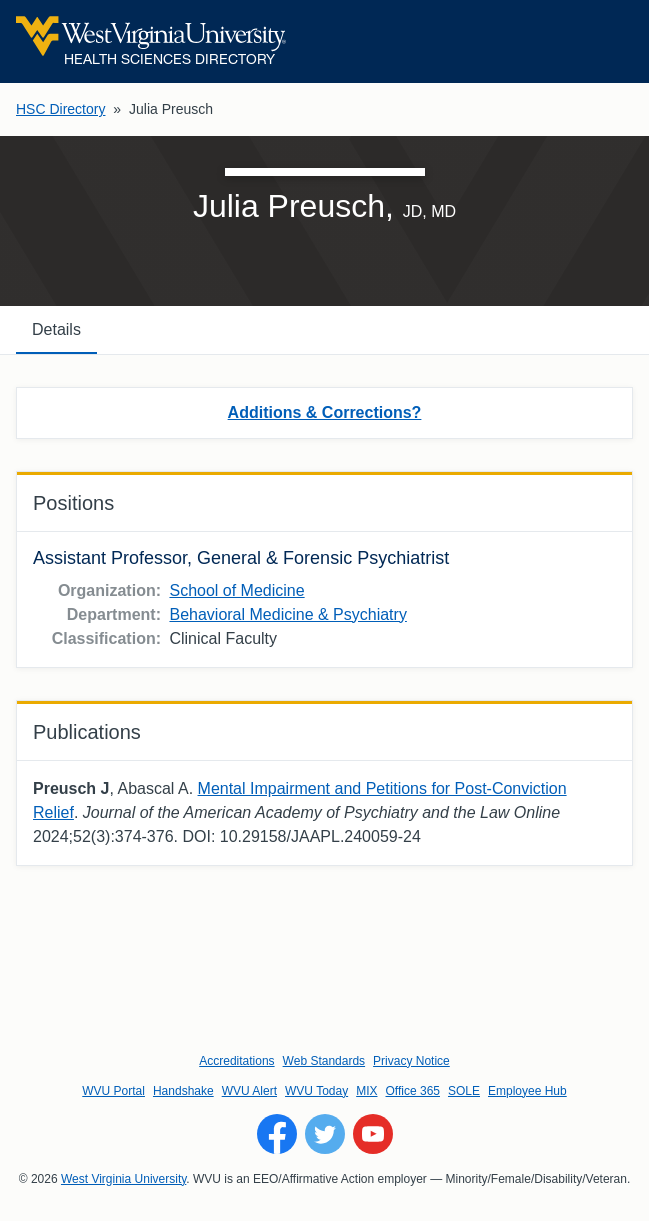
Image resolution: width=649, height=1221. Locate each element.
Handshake (183, 1091)
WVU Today (316, 1091)
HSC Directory (60, 109)
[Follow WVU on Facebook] (277, 1134)
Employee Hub (527, 1091)
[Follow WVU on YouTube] (373, 1134)
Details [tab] (56, 329)
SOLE (464, 1091)
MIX (366, 1091)
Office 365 (413, 1091)
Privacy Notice (411, 1061)
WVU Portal (113, 1091)
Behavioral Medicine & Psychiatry (287, 614)
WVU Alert (249, 1091)
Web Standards (324, 1061)
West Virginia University (123, 1179)
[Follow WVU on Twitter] (325, 1134)
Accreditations (236, 1061)
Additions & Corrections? (325, 412)
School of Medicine (236, 590)
